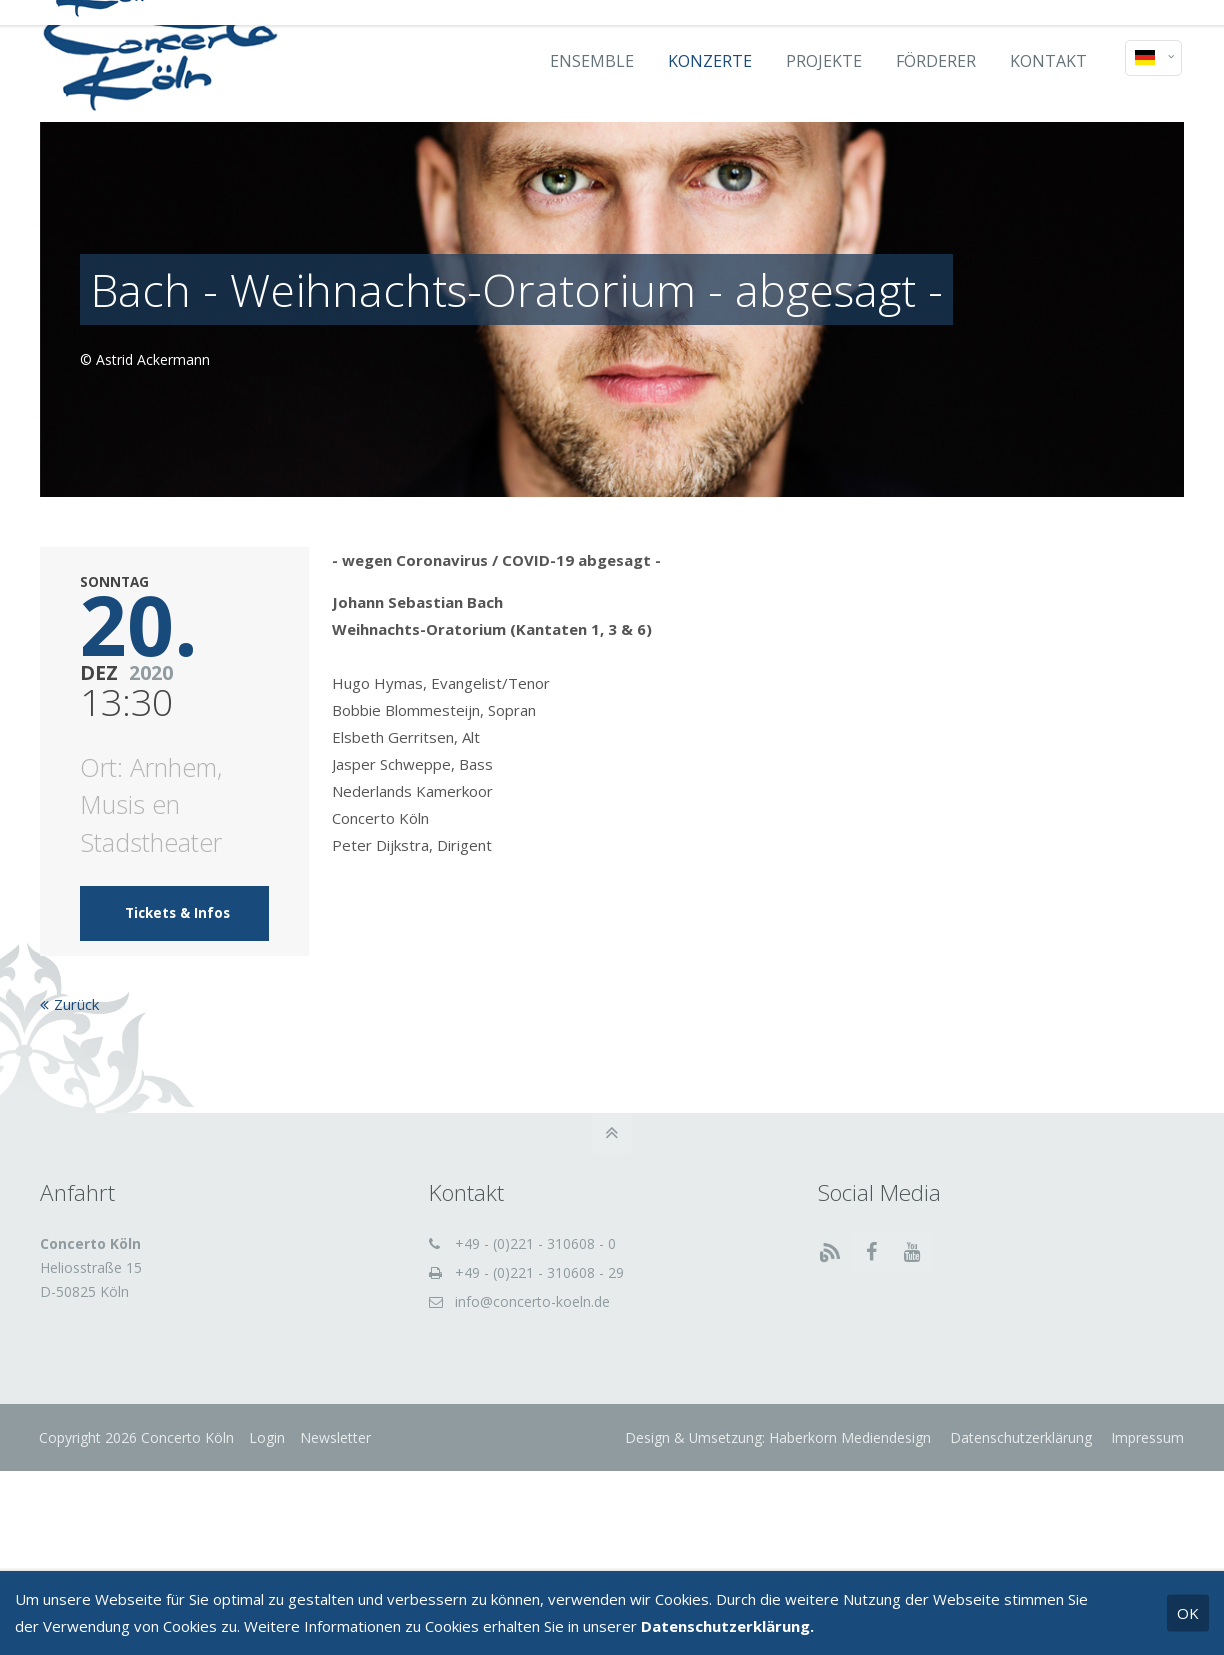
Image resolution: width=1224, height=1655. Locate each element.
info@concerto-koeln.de (532, 1301)
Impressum (1145, 1437)
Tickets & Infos (177, 913)
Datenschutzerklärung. (727, 1626)
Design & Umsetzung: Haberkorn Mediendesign (778, 1437)
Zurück (76, 1004)
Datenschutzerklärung (1019, 1437)
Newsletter (336, 1437)
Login (268, 1437)
